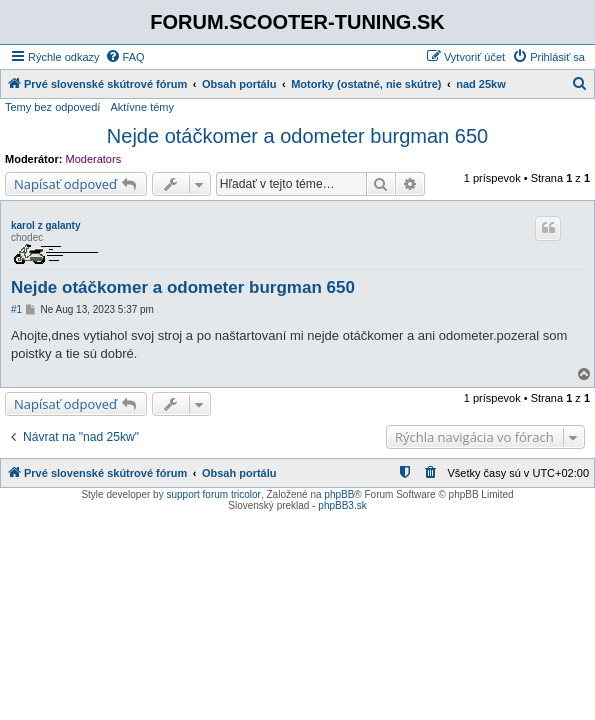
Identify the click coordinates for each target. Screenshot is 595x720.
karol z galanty (45, 225)
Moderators (94, 159)
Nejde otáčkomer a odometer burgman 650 (297, 136)
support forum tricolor (213, 494)
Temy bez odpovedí (52, 107)
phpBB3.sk (342, 505)
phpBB (339, 494)
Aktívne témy (142, 107)
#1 (16, 309)
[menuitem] (125, 57)
